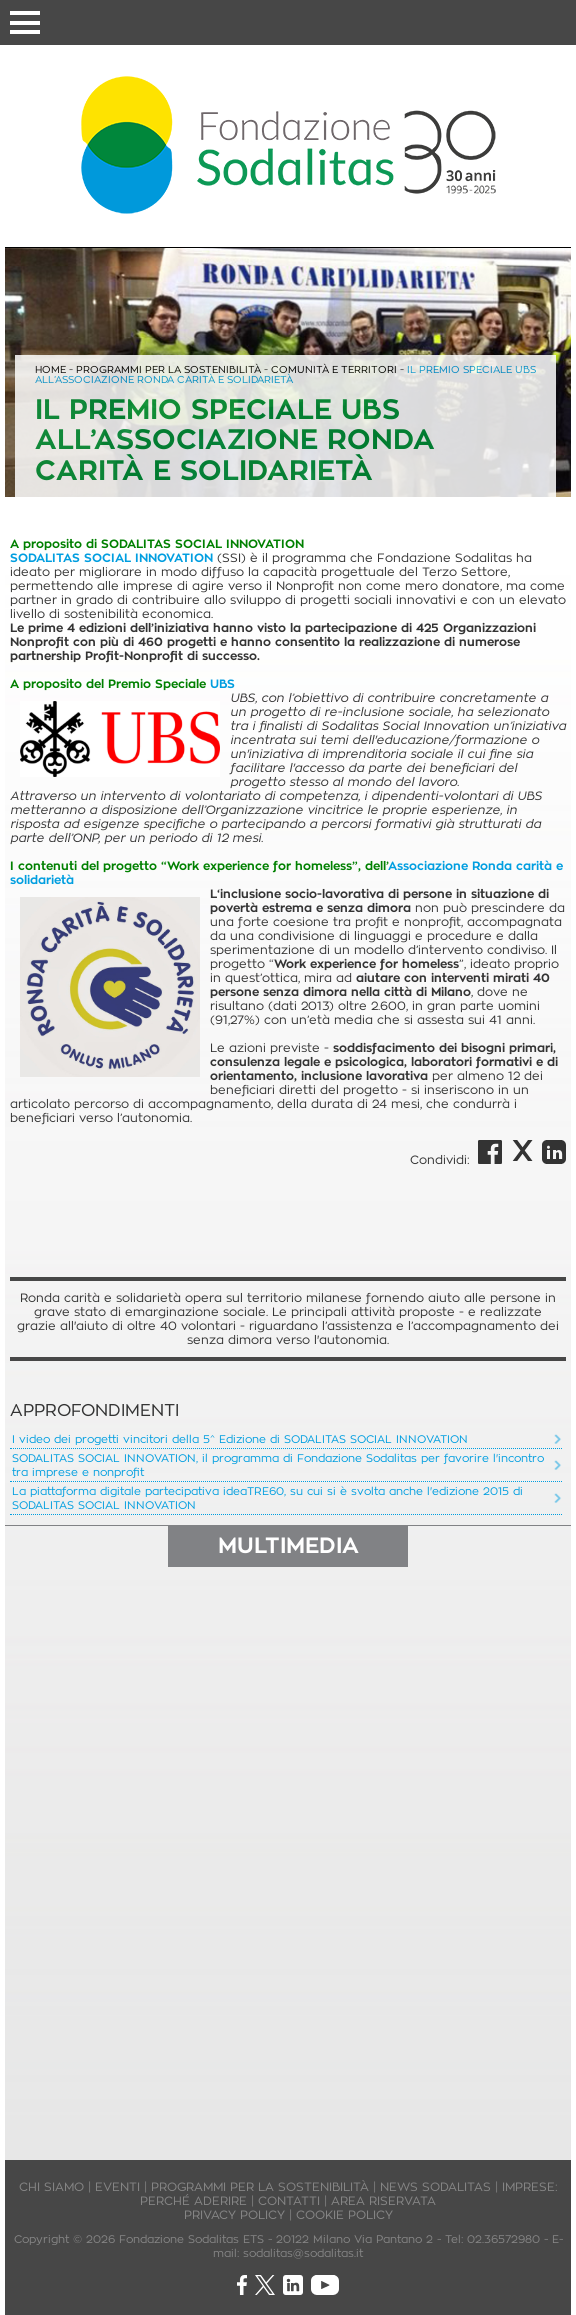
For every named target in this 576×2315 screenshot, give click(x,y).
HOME (50, 369)
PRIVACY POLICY (234, 2214)
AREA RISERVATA (383, 2200)
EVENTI (117, 2186)
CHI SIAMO (51, 2186)
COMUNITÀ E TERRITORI (335, 369)
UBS (222, 684)
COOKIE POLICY (344, 2214)
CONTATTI (289, 2200)
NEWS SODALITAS (435, 2186)
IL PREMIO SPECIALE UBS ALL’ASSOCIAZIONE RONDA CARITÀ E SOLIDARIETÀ (285, 374)
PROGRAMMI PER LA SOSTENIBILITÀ (168, 369)
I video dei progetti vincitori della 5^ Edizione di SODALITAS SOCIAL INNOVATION (240, 1439)
